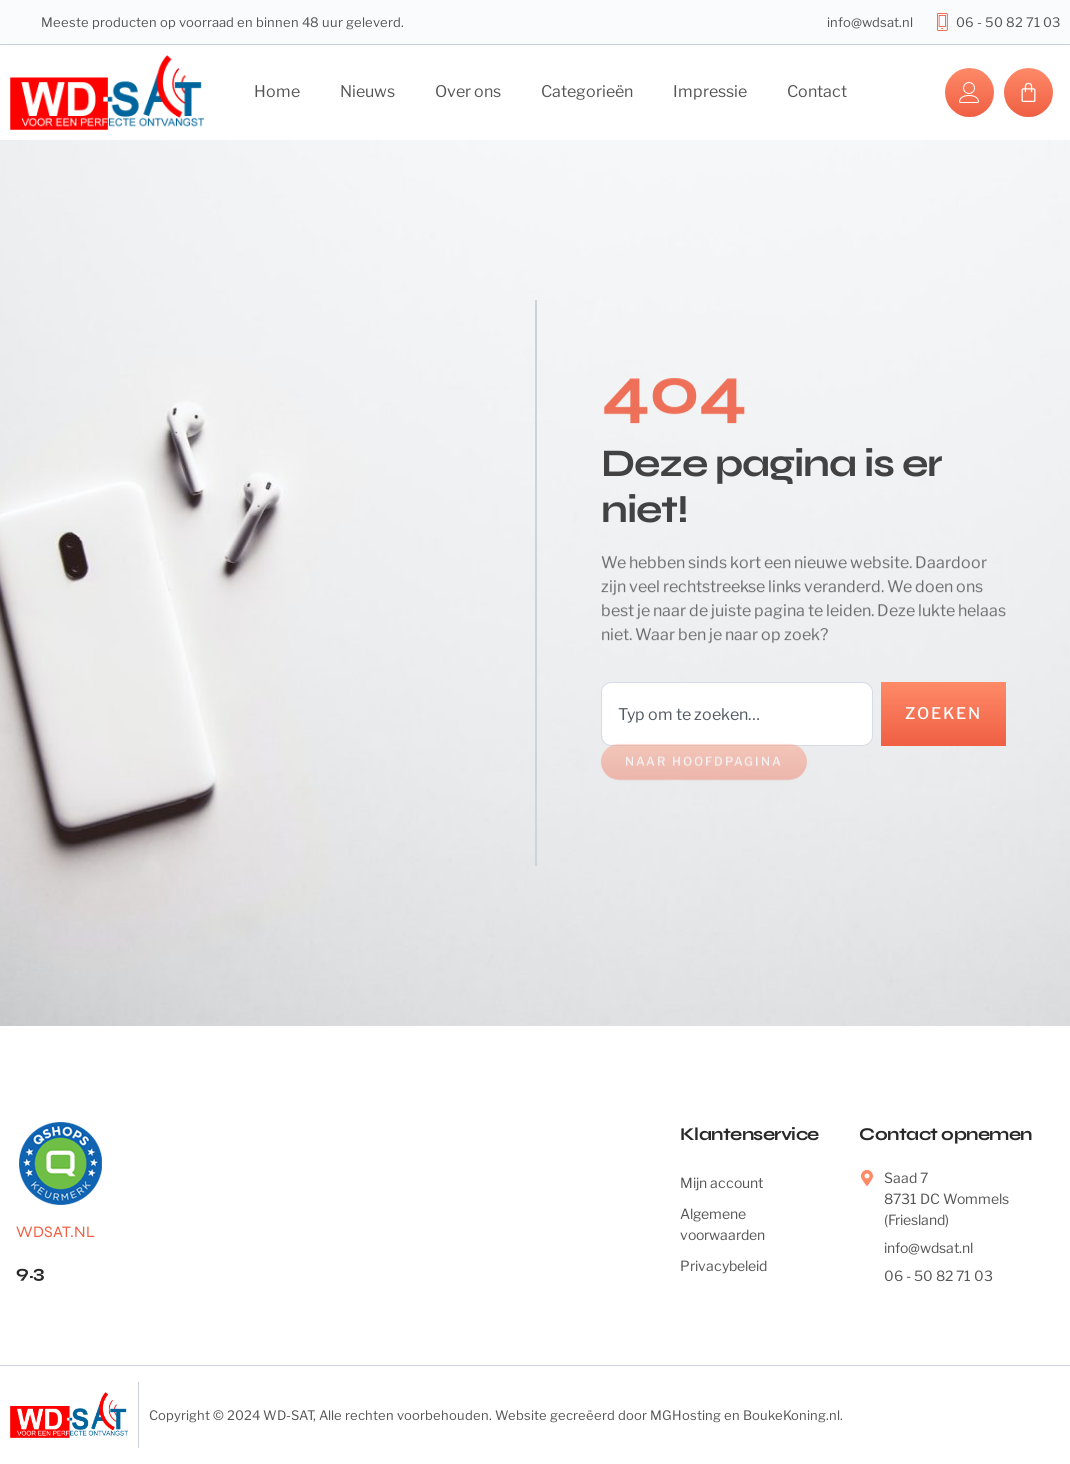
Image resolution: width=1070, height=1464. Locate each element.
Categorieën (587, 91)
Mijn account (721, 1182)
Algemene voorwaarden (722, 1224)
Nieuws (367, 91)
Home (277, 91)
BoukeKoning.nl (791, 1415)
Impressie (710, 91)
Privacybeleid (723, 1265)
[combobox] (737, 714)
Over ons (468, 91)
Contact (817, 91)
